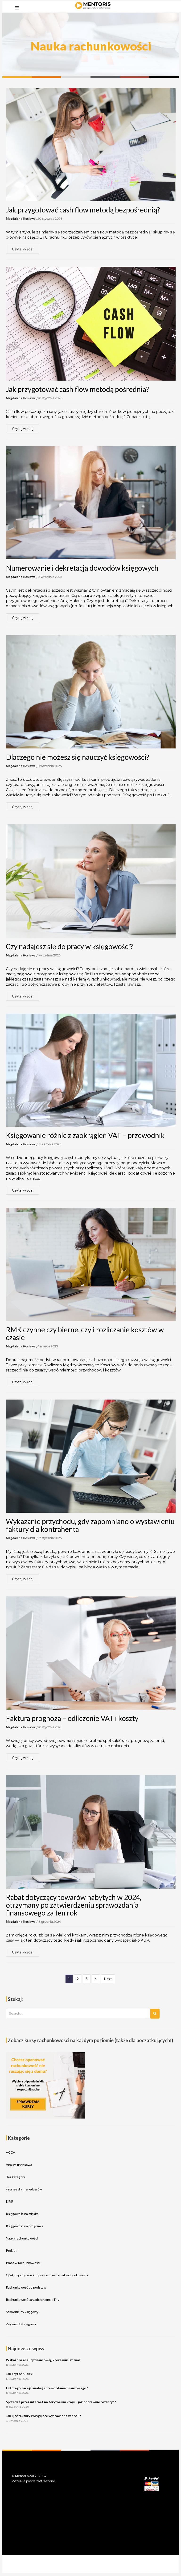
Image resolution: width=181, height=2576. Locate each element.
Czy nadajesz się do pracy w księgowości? (69, 946)
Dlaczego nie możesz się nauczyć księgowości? (77, 757)
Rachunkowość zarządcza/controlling (32, 2300)
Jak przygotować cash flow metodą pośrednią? (77, 389)
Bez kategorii (15, 2177)
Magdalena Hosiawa (20, 218)
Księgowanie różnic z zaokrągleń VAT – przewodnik (85, 1135)
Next (108, 1979)
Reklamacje (111, 2525)
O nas (17, 2510)
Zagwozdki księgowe (21, 2324)
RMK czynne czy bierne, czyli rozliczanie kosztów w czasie (85, 1333)
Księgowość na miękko (22, 2214)
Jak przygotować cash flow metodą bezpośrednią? (83, 209)
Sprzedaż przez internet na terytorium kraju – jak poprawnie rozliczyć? (61, 2402)
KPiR (9, 2201)
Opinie (18, 2490)
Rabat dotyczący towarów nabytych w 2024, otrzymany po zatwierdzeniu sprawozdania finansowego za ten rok (73, 1905)
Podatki (11, 2250)
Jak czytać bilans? (19, 2374)
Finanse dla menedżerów (24, 2189)
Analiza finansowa (19, 2165)
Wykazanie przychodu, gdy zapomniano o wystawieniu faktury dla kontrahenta (90, 1525)
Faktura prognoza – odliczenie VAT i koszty (72, 1718)
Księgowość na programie (24, 2226)
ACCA (10, 2152)
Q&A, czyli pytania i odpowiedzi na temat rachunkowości (47, 2275)
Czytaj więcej (22, 249)
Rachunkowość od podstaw (26, 2287)
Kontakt (19, 2500)
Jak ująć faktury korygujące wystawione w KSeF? (43, 2416)
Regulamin (110, 2497)
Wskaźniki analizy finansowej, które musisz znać (43, 2360)
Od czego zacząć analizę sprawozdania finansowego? (47, 2388)
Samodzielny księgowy (22, 2312)
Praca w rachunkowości (23, 2263)
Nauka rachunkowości (22, 2238)
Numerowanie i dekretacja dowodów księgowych (82, 568)
